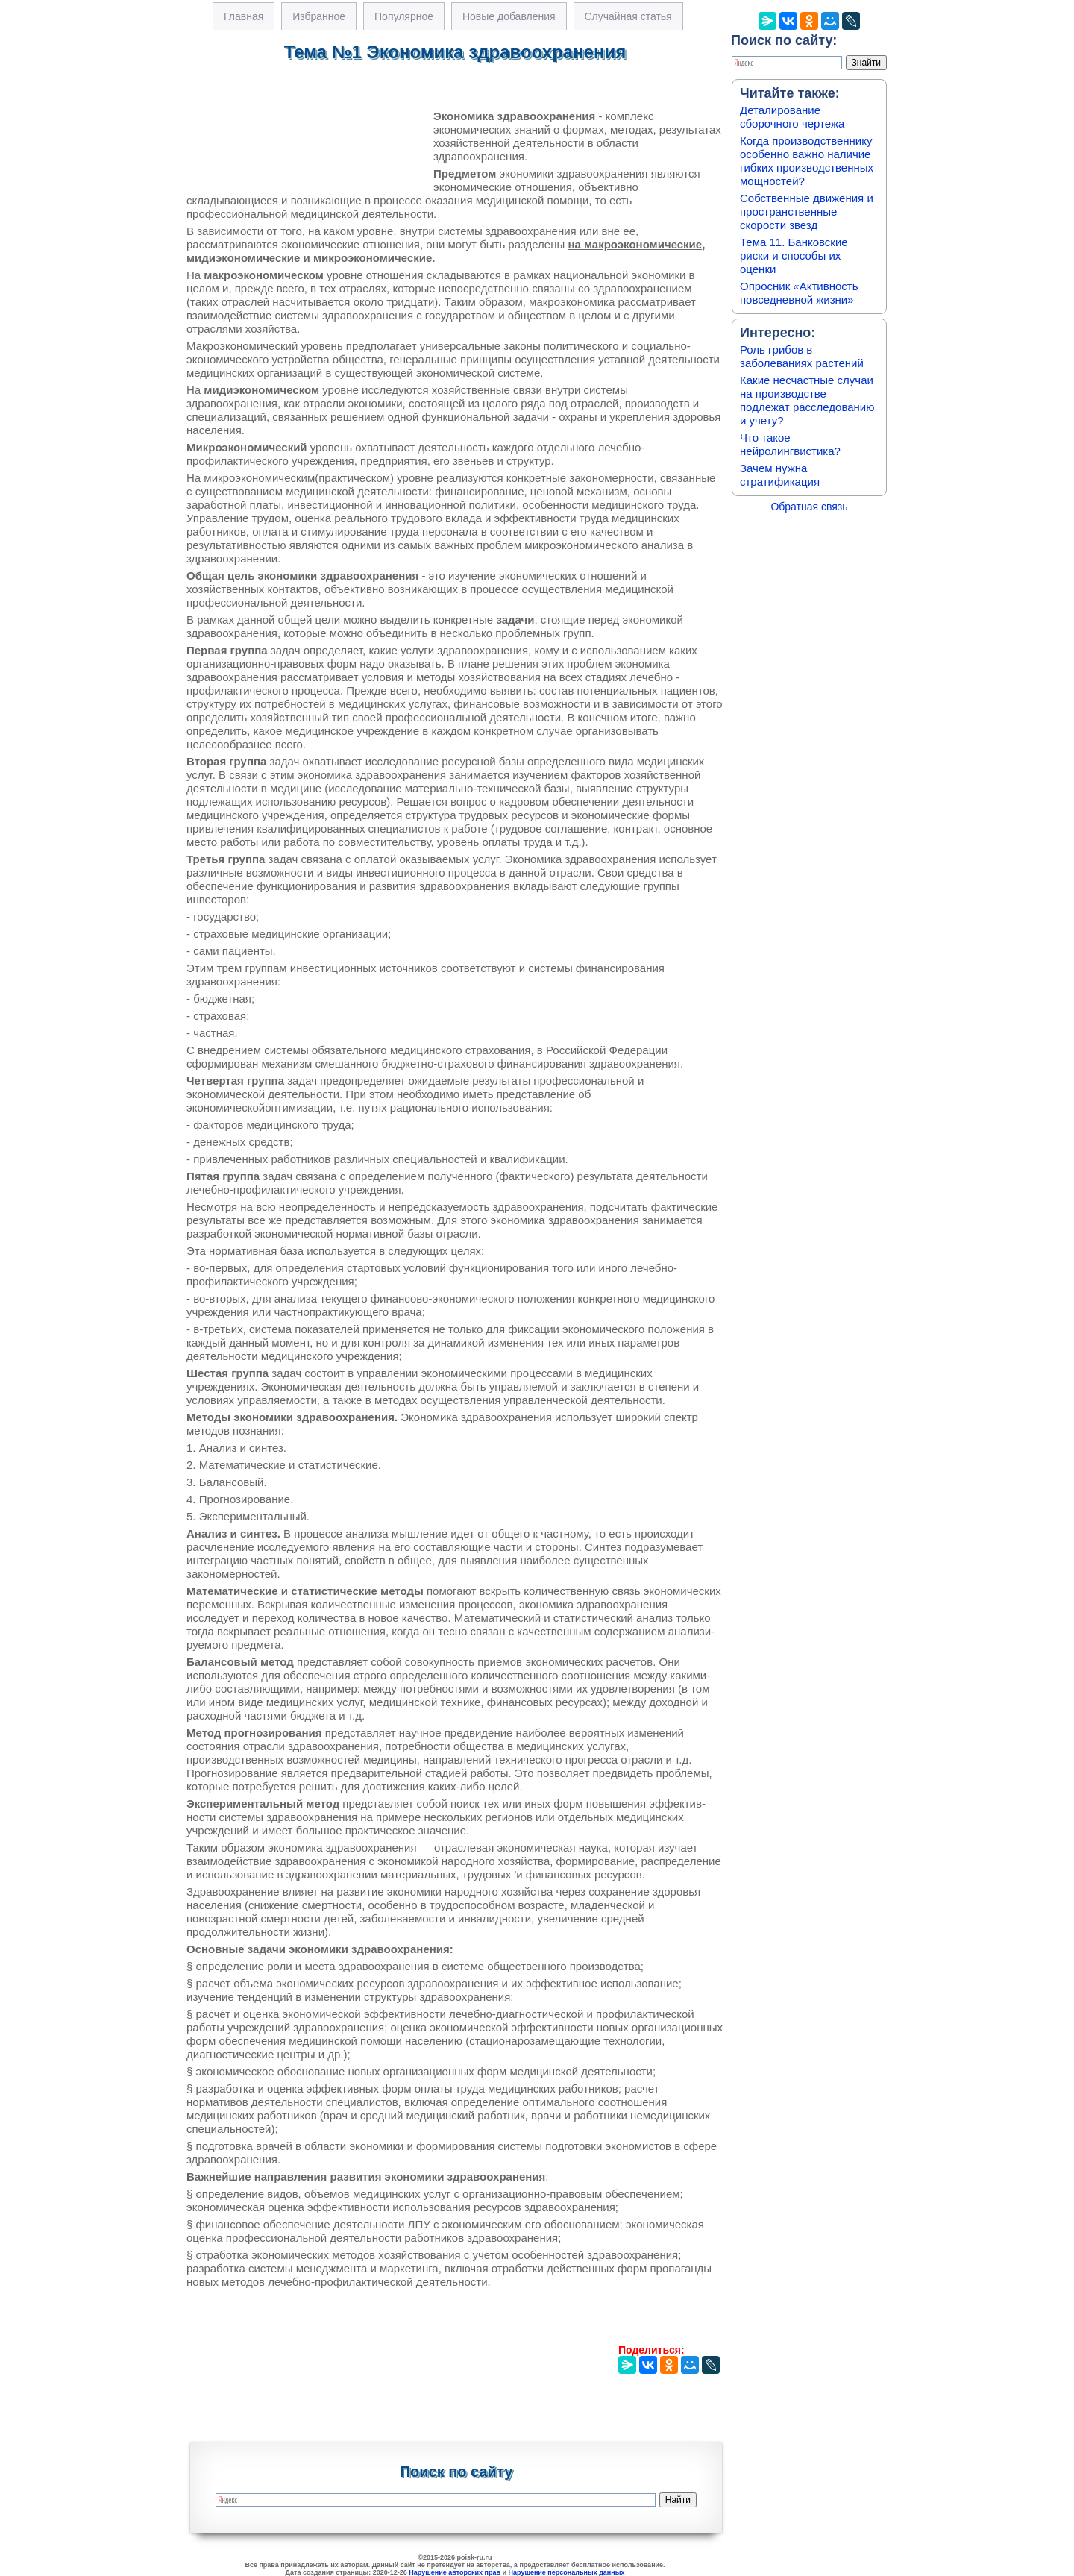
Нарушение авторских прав (454, 2572)
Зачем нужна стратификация (780, 475)
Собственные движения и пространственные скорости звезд (806, 211)
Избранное (318, 16)
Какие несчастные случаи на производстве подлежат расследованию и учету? (807, 400)
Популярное (403, 16)
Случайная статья (628, 16)
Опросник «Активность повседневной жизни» (799, 293)
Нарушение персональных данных (567, 2572)
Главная (243, 16)
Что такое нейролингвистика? (790, 444)
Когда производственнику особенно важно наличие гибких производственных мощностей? (806, 160)
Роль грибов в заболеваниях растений (802, 356)
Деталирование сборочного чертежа (792, 117)
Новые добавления (509, 16)
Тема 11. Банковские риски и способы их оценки (794, 255)
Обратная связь (808, 507)
